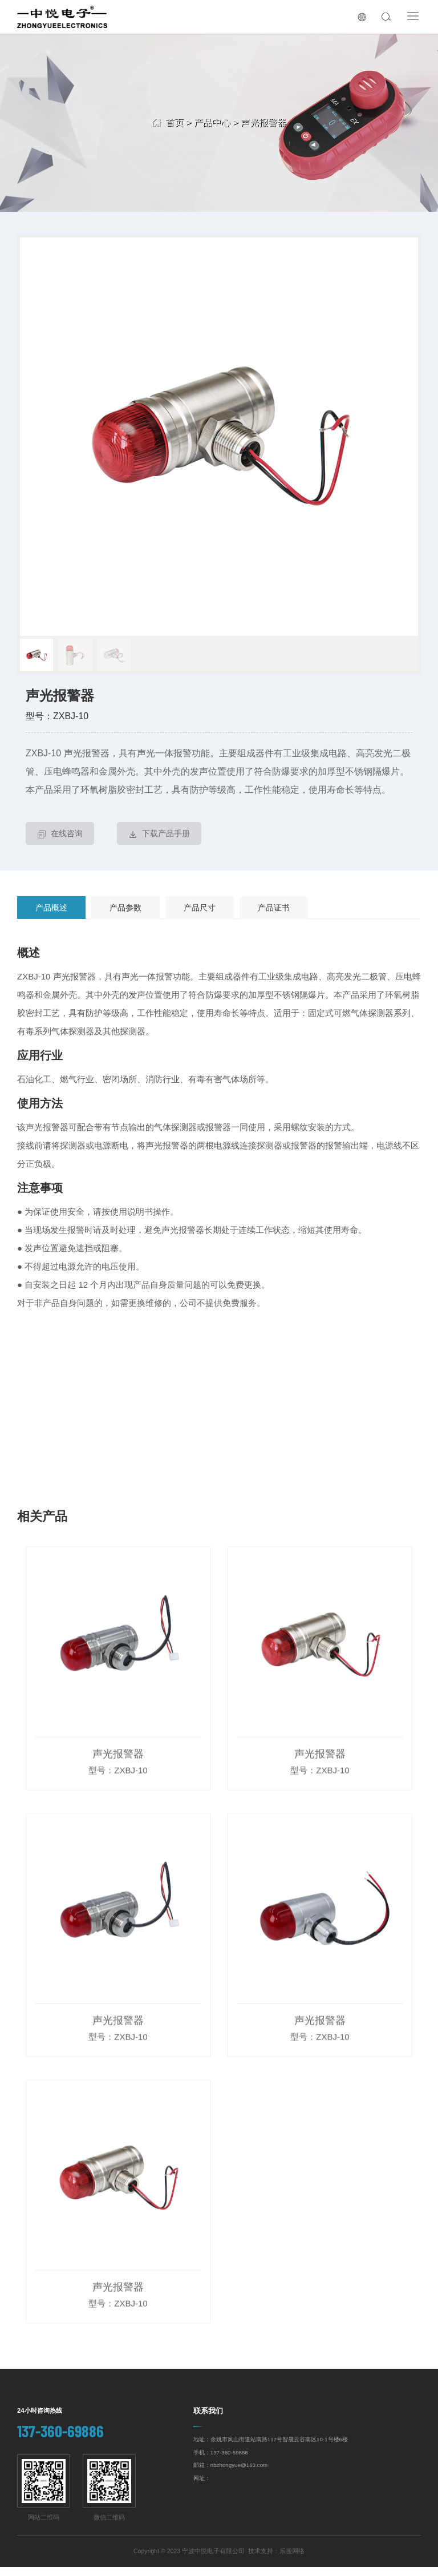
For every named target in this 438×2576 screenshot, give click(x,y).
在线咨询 (60, 844)
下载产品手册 (159, 844)
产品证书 (274, 916)
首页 (174, 122)
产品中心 (212, 122)
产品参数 (125, 916)
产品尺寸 (200, 916)
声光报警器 (263, 122)
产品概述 (51, 916)
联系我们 (208, 2420)
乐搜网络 (292, 2560)
